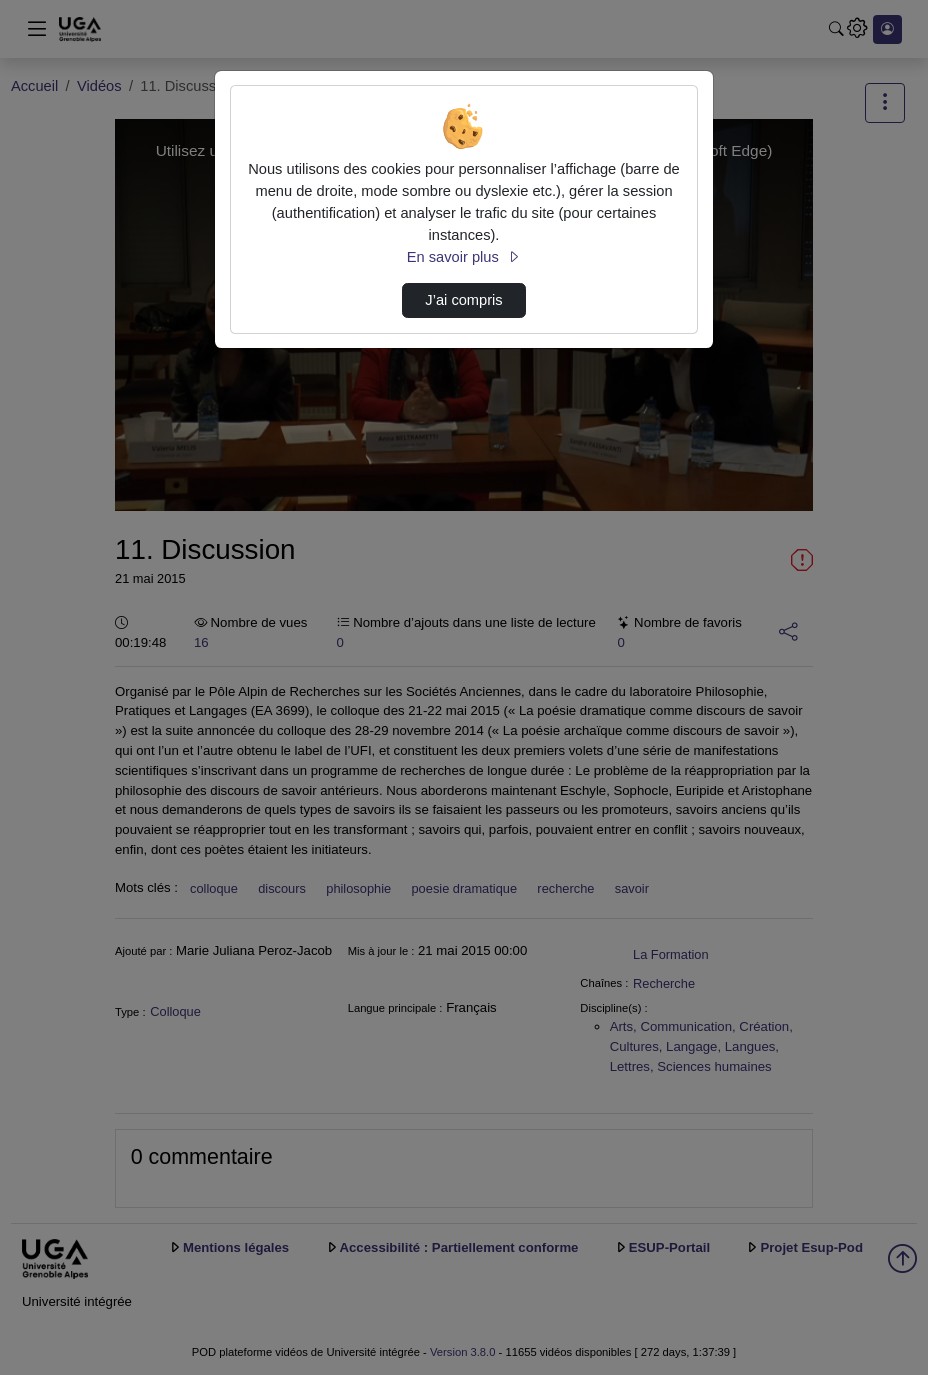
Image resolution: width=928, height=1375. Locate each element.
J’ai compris (463, 300)
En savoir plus (464, 257)
